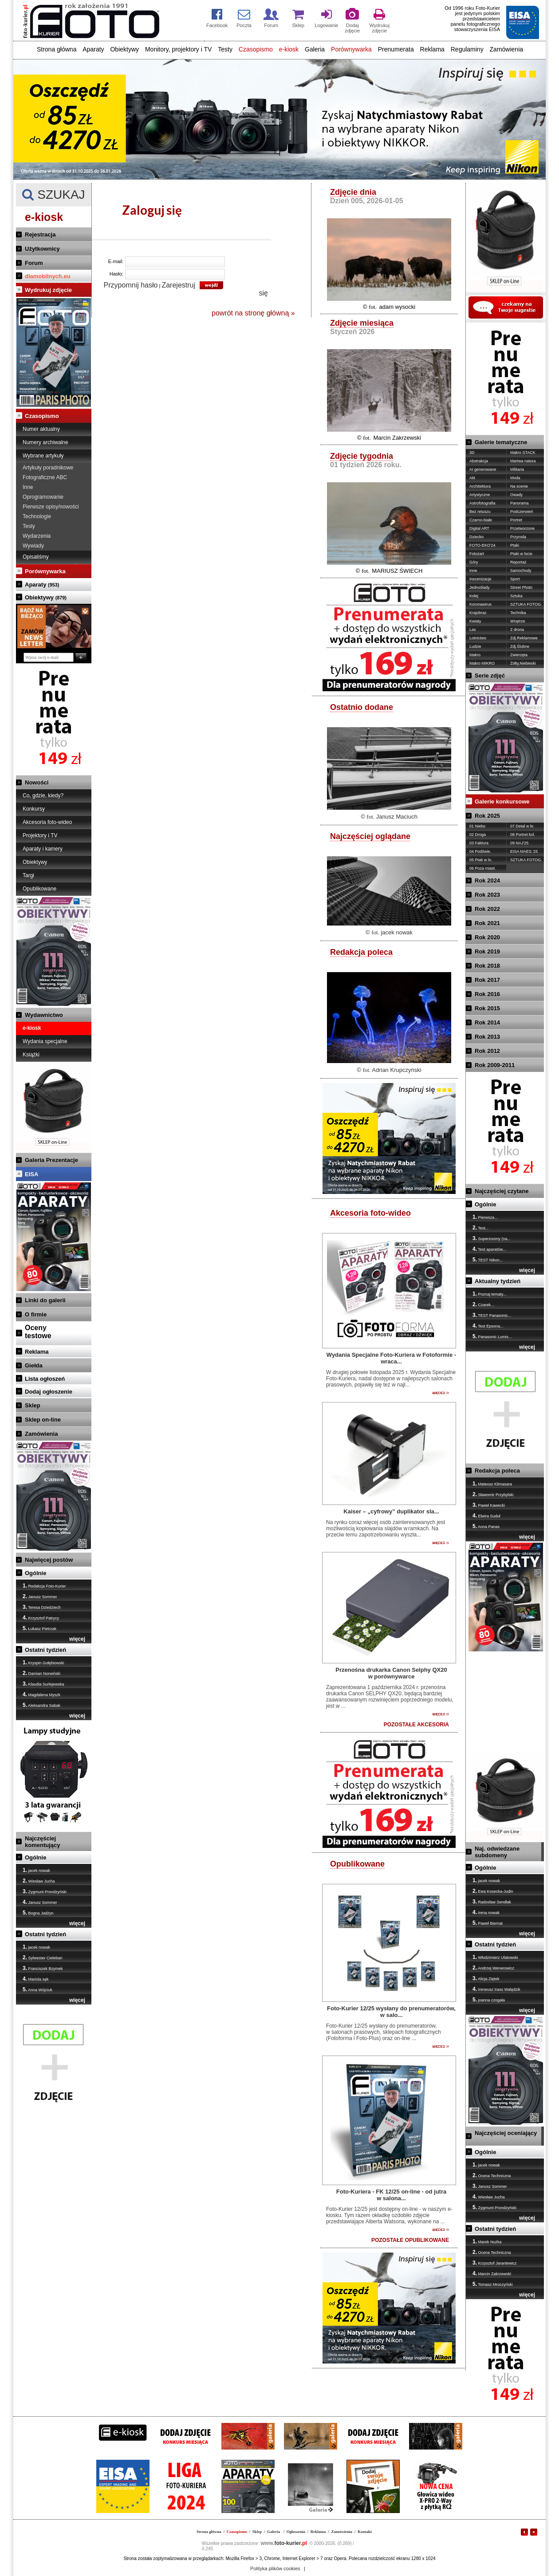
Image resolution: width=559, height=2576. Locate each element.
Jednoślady (479, 587)
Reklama (432, 49)
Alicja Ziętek (486, 1978)
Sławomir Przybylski (493, 1494)
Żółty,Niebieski (523, 663)
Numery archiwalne (45, 442)
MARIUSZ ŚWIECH (397, 570)
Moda (515, 478)
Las (472, 629)
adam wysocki (397, 306)
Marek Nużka (487, 2241)
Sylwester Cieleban (43, 1957)
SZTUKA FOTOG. (526, 604)
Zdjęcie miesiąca (362, 323)
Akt (472, 478)
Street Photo (521, 587)
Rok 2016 (487, 994)
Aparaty (93, 49)
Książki (31, 1055)
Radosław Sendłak (491, 1902)
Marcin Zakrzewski (397, 437)
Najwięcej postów (49, 1559)
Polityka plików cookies (275, 2568)
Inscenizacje (480, 579)
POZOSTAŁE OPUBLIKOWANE (410, 2240)
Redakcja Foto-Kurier (44, 1586)
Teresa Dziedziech (42, 1607)
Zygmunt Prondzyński (45, 1891)
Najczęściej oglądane (370, 836)
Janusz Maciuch (396, 816)
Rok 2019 (487, 951)
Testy (225, 49)
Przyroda (518, 537)
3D (472, 452)
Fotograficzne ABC (45, 477)
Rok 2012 (487, 1051)
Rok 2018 (487, 965)
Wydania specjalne (45, 1041)
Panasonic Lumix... (492, 1336)
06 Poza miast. (482, 868)
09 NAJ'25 (519, 843)
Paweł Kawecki (488, 1505)
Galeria (315, 49)
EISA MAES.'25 (524, 851)
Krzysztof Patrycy (41, 1618)
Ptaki (514, 545)
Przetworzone (522, 528)
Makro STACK (522, 452)
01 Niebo (477, 826)
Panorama (519, 503)
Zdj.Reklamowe (524, 638)
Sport (515, 579)
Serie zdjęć (490, 675)
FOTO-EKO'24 (482, 545)
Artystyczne (479, 494)
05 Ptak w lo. (480, 860)
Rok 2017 (487, 980)
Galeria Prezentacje (51, 1160)
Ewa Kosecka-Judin (492, 1891)
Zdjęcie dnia (353, 192)
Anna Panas (486, 1526)
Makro (474, 655)
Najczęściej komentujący (42, 1841)
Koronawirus (480, 604)
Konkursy (34, 809)
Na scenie (519, 486)
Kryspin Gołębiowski (43, 1662)
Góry (473, 562)
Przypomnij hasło (131, 285)
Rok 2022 (487, 909)
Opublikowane (39, 889)
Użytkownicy (42, 248)
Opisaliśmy (36, 557)
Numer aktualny (41, 429)
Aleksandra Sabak (41, 1705)
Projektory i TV (40, 835)
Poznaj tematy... (489, 1294)
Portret (516, 520)
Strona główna (57, 49)
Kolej (473, 596)
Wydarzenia (37, 536)
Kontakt (365, 2531)
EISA (31, 1174)
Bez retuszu (480, 511)
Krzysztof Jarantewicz (494, 2263)
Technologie (37, 516)
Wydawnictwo (44, 1015)
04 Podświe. (480, 851)
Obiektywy (124, 49)
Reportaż (518, 562)
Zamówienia (506, 49)
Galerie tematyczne (501, 442)
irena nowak (486, 1912)
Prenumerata (396, 49)
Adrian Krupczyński (396, 1070)
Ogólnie (35, 1573)
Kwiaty (475, 621)
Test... (480, 1228)
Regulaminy (467, 49)
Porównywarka (351, 49)
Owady (516, 494)
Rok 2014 (487, 1022)
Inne (28, 487)
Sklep (32, 1405)
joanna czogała (488, 2000)
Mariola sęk (36, 1979)
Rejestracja (40, 234)
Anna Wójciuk (37, 1989)
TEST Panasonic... (491, 1315)
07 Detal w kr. (522, 826)
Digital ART (479, 528)
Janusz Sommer (40, 1596)
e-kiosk (289, 49)
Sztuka (516, 596)
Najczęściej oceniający (506, 2133)
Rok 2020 (487, 937)
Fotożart (476, 553)
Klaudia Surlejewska (43, 1684)
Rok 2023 (487, 894)
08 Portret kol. (522, 834)
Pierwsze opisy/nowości (51, 507)
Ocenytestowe (38, 1331)
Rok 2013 (487, 1036)
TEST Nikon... (487, 1259)
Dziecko (476, 537)
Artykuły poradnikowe (48, 468)
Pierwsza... (485, 1217)
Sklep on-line (43, 1419)
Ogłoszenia (296, 2531)
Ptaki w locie (521, 553)
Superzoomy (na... (491, 1238)
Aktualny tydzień (497, 1281)
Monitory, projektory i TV (178, 49)
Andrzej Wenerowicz (493, 1968)
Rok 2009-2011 (495, 1065)
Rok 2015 (487, 1008)
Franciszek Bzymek (43, 1968)
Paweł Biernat (487, 1923)
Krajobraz (478, 613)
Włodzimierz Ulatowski (495, 1957)
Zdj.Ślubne (519, 646)
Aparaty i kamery (43, 849)
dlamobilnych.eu (48, 276)
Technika (518, 613)
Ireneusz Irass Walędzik (496, 1989)
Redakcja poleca (361, 952)
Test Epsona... (487, 1326)
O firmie (36, 1314)
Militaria (517, 469)
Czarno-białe (480, 520)
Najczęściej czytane (501, 1191)
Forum (34, 263)
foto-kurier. (284, 2543)
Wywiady (33, 546)
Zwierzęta (519, 655)
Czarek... (483, 1304)
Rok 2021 (487, 923)
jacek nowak (36, 1870)
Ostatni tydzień (45, 1649)
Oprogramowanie (43, 497)
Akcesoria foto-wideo (47, 822)
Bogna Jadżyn (38, 1913)
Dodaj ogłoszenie (48, 1391)
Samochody (520, 570)
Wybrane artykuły (43, 456)
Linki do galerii (45, 1300)
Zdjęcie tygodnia (361, 456)
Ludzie (475, 646)
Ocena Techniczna (491, 2175)
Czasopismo (256, 49)
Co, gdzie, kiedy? (43, 795)
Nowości (36, 782)
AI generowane (482, 469)
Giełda (34, 1365)
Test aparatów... (489, 1249)
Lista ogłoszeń (45, 1378)
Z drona (517, 629)
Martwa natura (523, 461)
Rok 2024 (487, 880)
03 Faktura (478, 843)
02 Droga (477, 834)
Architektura (480, 486)
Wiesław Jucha (39, 1881)
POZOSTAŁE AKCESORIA (416, 1724)
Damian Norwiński (41, 1673)
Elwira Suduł (486, 1516)
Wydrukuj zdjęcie (48, 290)
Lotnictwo (477, 638)
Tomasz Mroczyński (492, 2284)
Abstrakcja (478, 461)
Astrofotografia (482, 503)
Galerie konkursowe (502, 801)
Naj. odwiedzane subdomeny (497, 1852)
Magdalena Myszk (41, 1694)
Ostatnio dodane (361, 707)
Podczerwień (521, 511)
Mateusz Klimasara (492, 1484)
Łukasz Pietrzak (39, 1628)
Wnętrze (517, 621)
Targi (28, 875)
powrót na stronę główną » (253, 313)
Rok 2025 (487, 815)
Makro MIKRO (482, 663)
